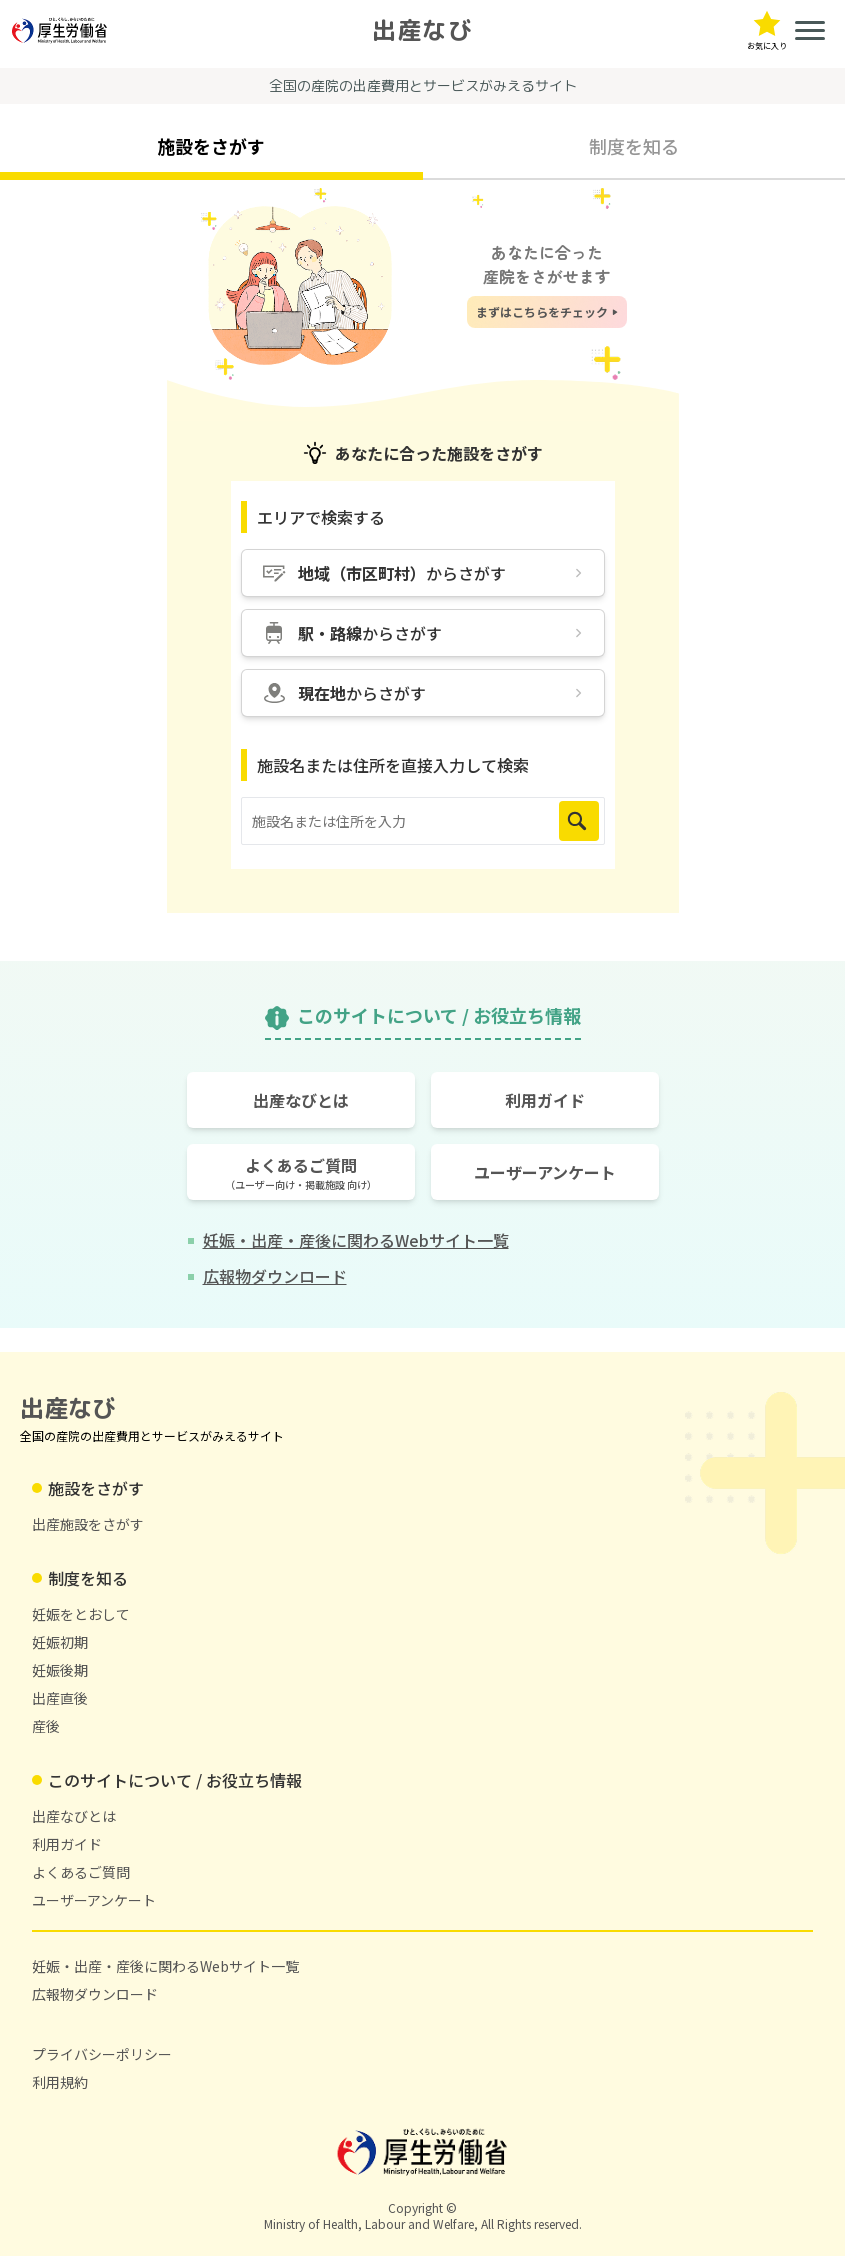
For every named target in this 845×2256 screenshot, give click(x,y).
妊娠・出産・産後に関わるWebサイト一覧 (165, 1966)
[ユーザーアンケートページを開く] (545, 1172)
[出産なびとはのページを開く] (301, 1100)
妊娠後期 (60, 1670)
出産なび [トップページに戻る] (422, 30)
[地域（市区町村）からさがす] (423, 573)
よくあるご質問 (81, 1872)
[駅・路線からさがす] (423, 633)
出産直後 (60, 1698)
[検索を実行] (579, 821)
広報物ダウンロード (95, 1994)
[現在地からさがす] (423, 693)
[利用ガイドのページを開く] (545, 1100)
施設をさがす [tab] (211, 146)
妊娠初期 (60, 1642)
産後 (46, 1726)
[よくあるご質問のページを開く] (301, 1172)
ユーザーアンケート (94, 1900)
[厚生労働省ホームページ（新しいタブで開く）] (60, 30)
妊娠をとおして (81, 1614)
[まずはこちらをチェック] (547, 312)
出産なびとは (74, 1816)
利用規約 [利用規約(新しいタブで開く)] (60, 2082)
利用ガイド (67, 1844)
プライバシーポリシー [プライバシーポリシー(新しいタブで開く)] (102, 2054)
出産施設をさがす (88, 1524)
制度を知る (88, 1578)
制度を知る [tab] (634, 146)
